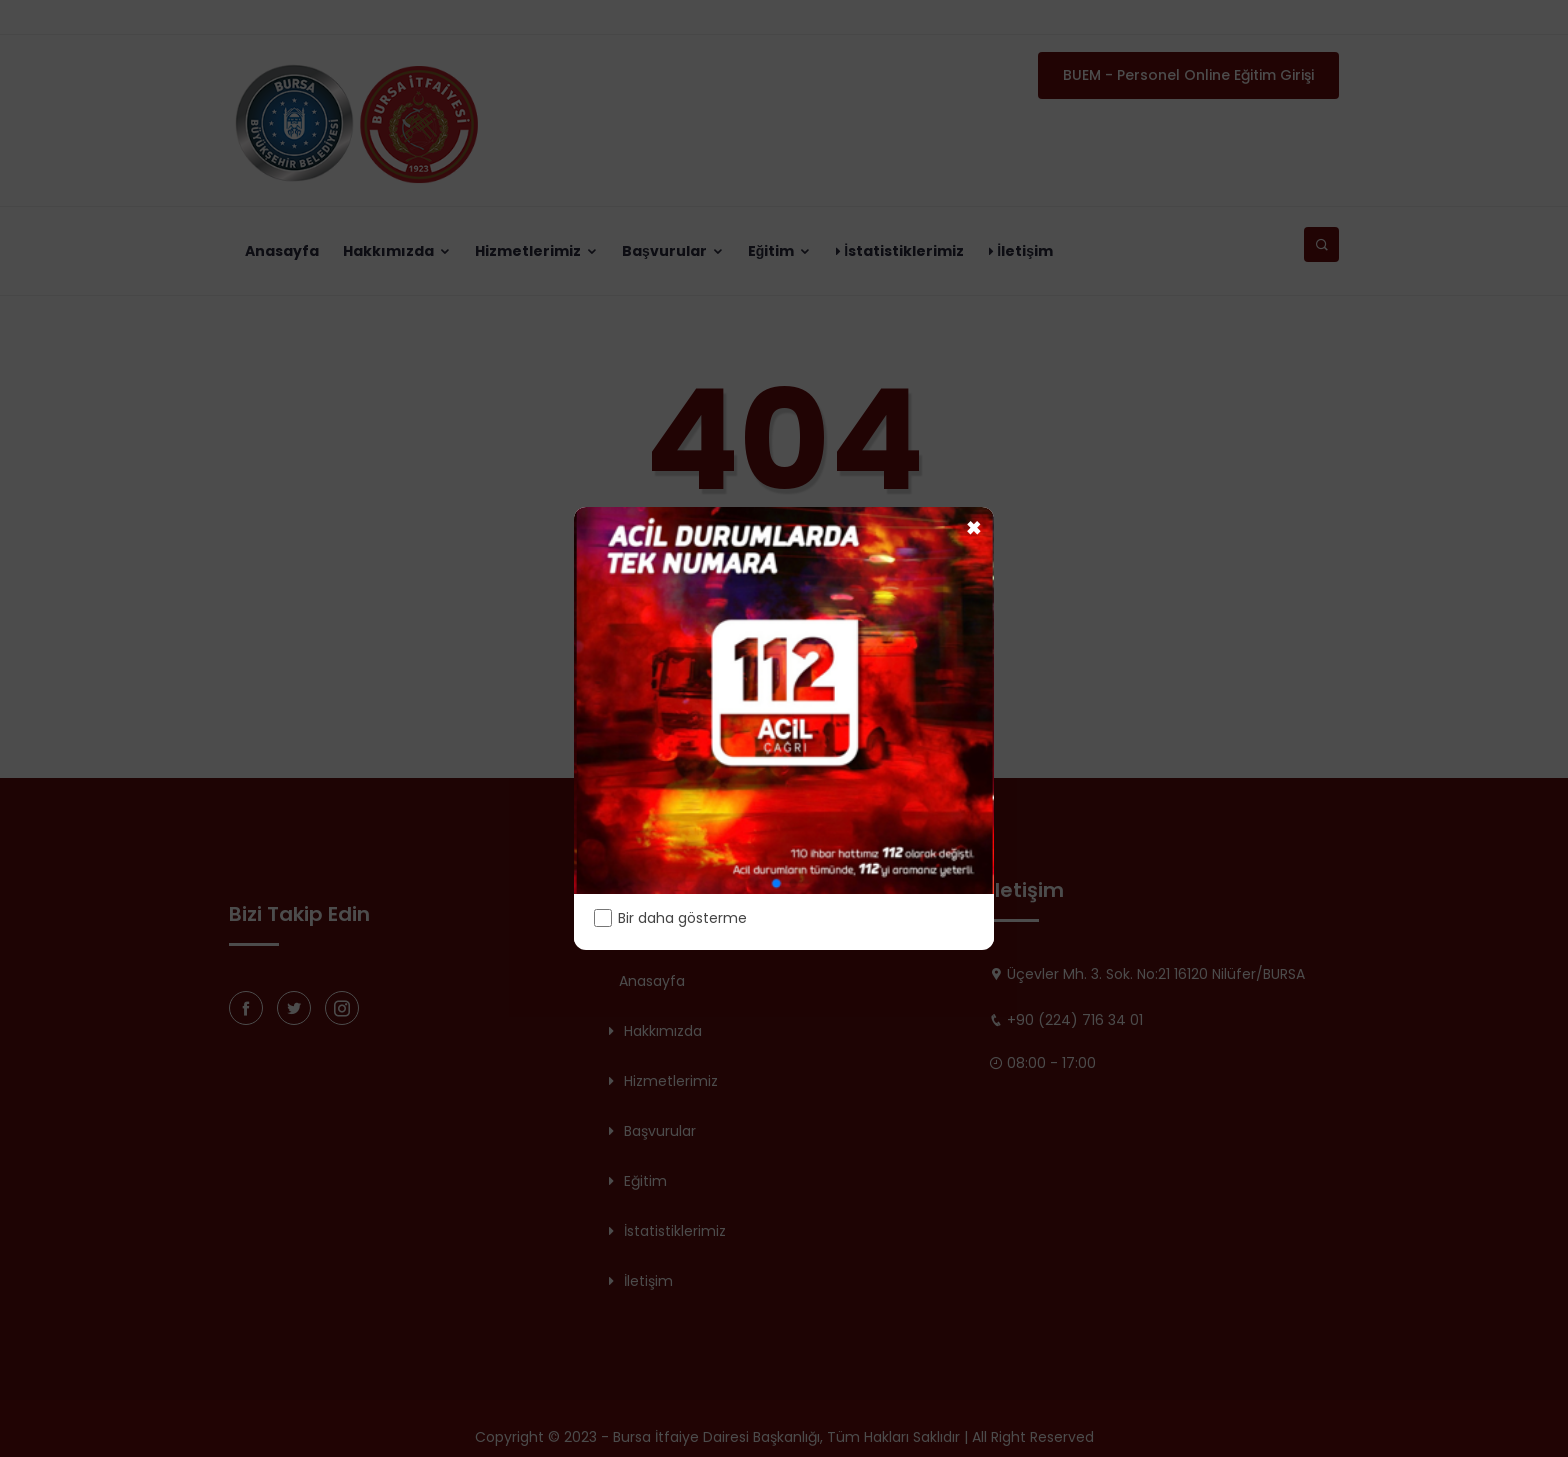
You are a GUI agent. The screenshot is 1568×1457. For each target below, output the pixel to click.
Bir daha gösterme (670, 918)
